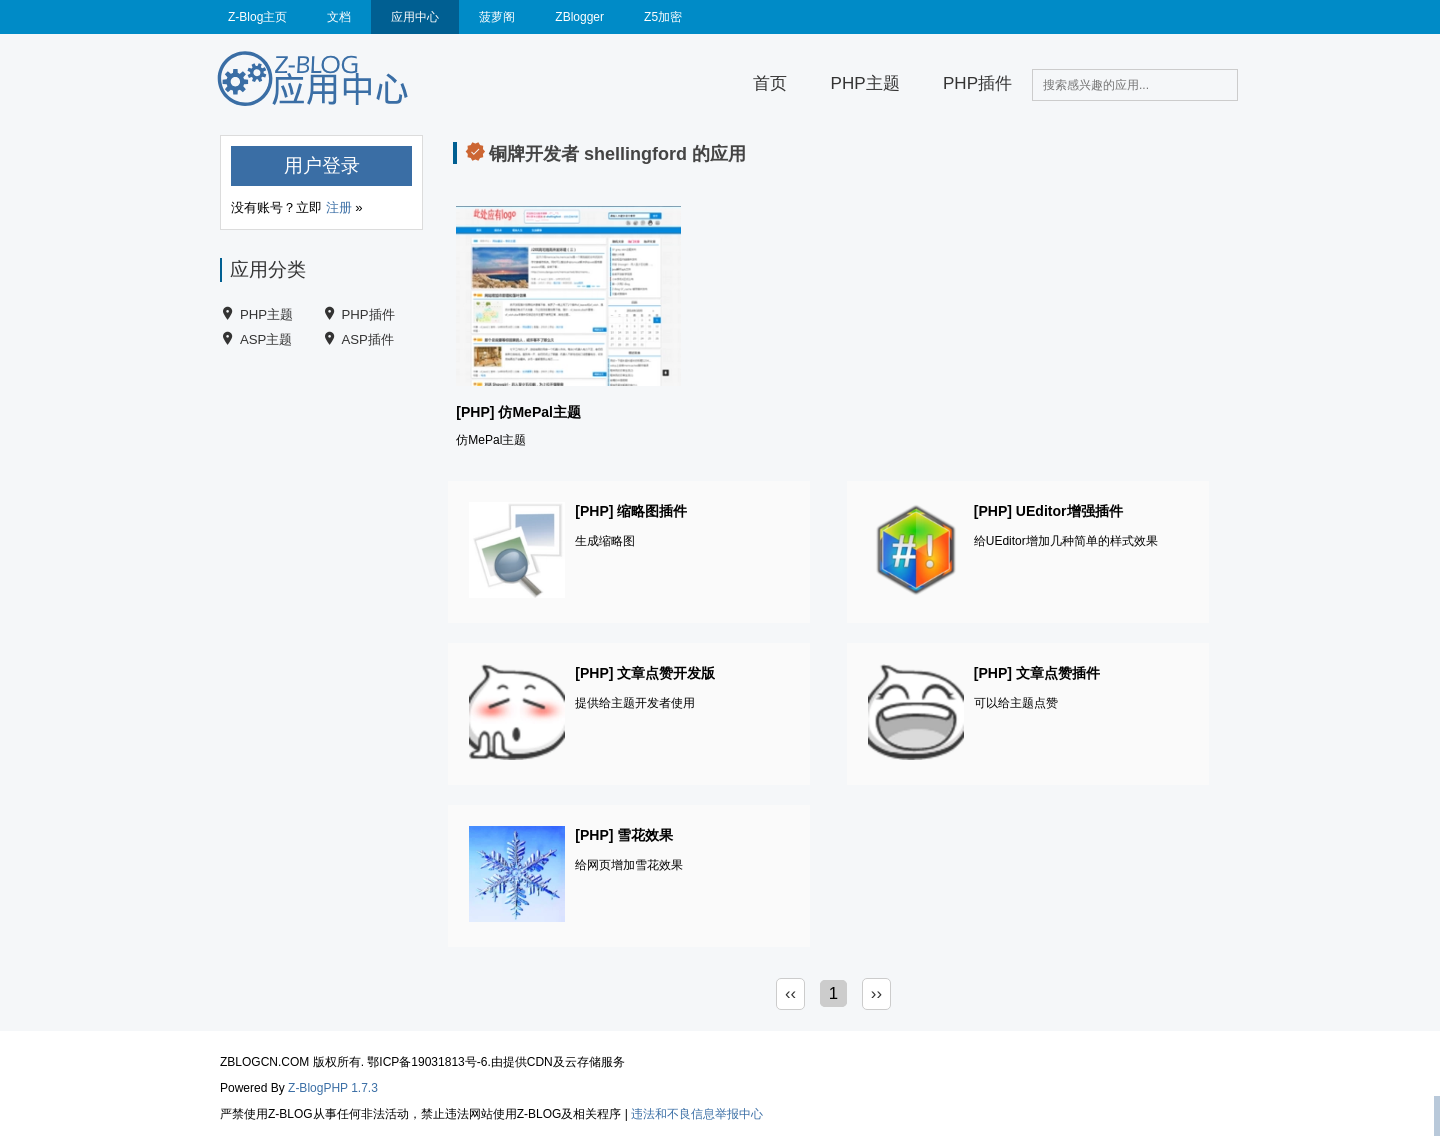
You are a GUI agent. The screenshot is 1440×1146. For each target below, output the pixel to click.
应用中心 (415, 17)
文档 (339, 17)
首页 (770, 83)
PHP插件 (977, 83)
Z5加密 (663, 17)
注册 (339, 207)
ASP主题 (266, 339)
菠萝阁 (497, 17)
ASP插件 (368, 339)
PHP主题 (865, 83)
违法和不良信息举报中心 (697, 1114)
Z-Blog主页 (257, 17)
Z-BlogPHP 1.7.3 (333, 1088)
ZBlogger (579, 17)
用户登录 (322, 165)
